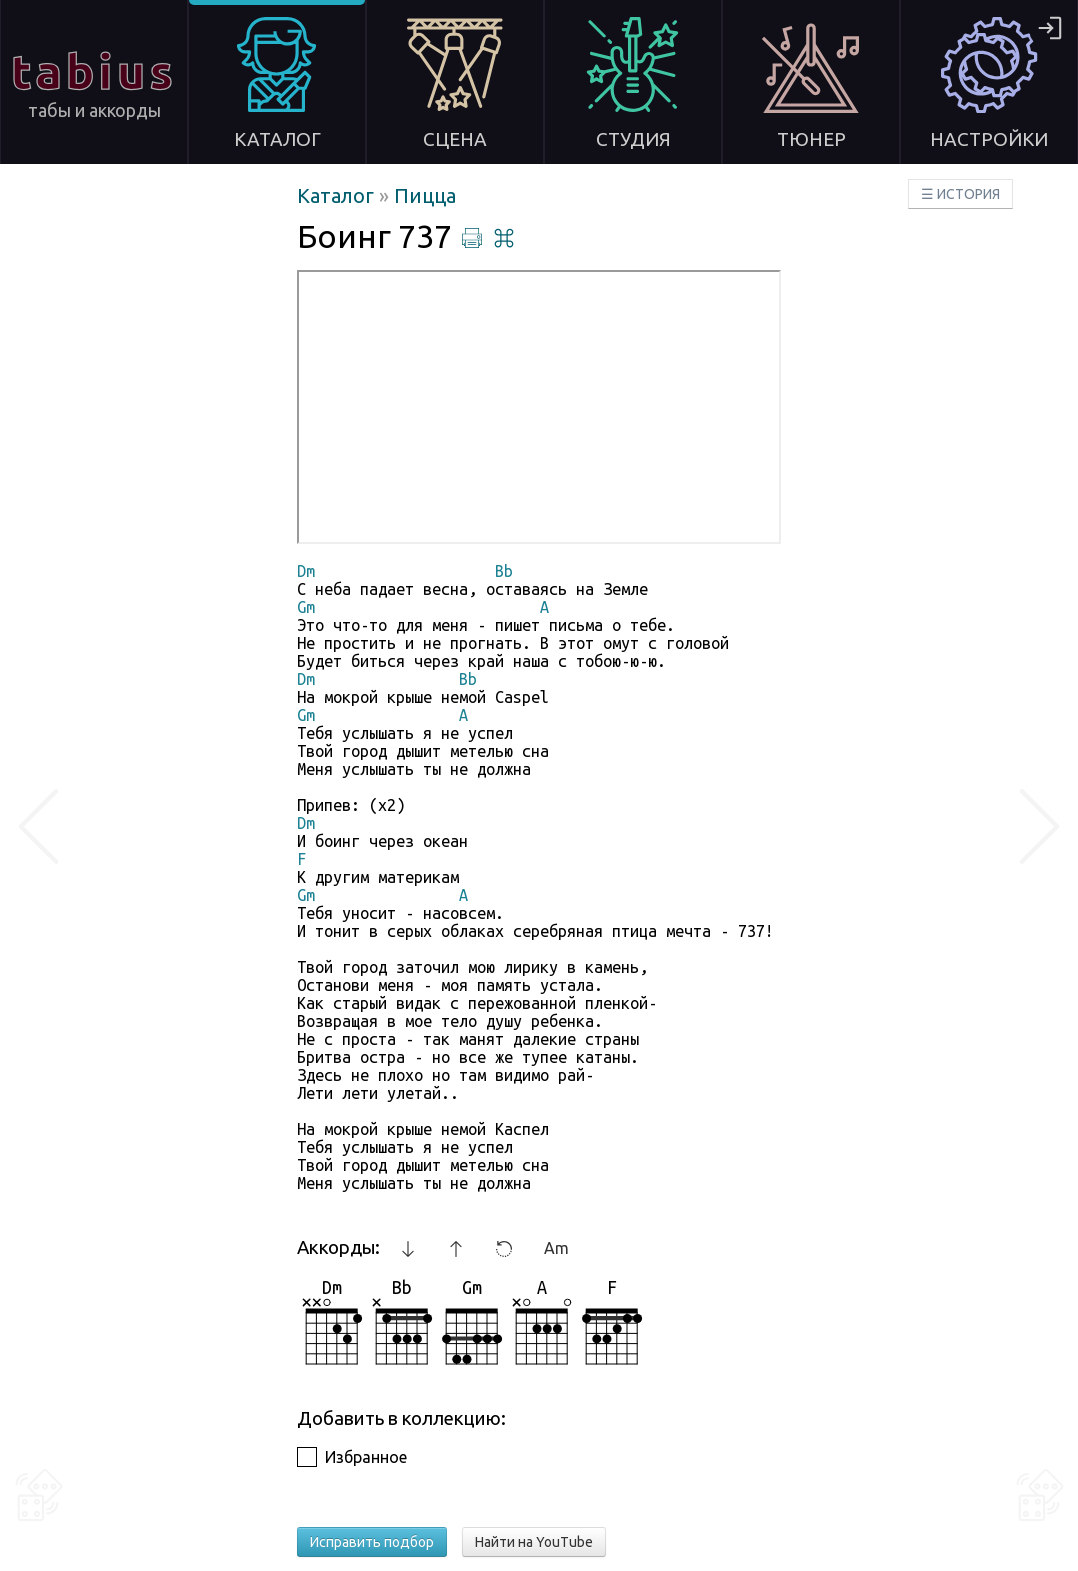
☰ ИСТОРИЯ (960, 194)
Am (556, 1248)
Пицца (425, 195)
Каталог (338, 195)
